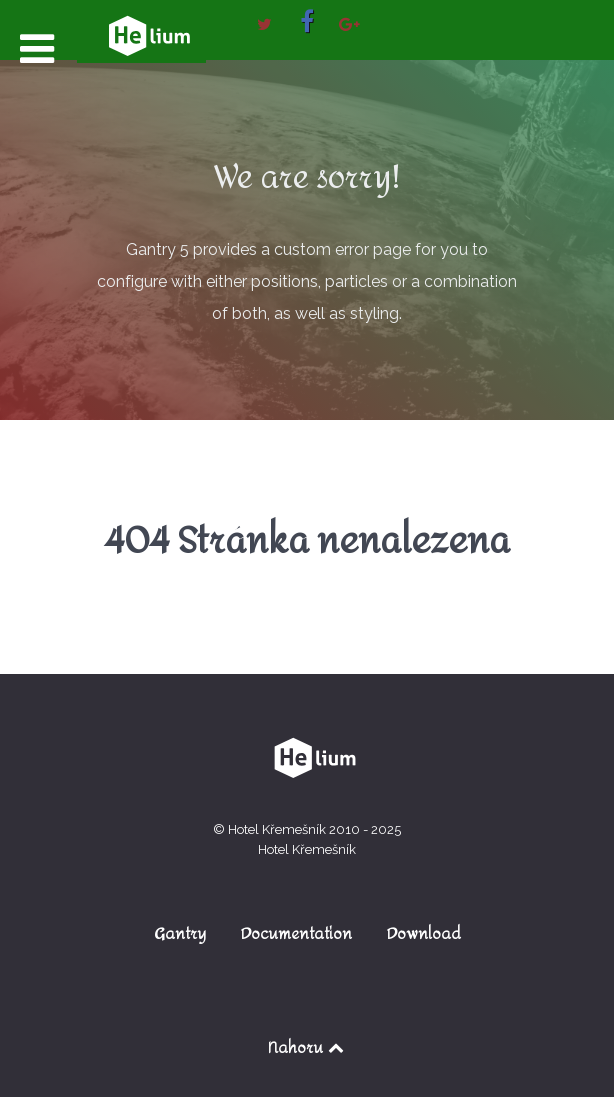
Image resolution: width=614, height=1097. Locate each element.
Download (424, 933)
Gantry (180, 933)
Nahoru (307, 1047)
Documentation (296, 933)
